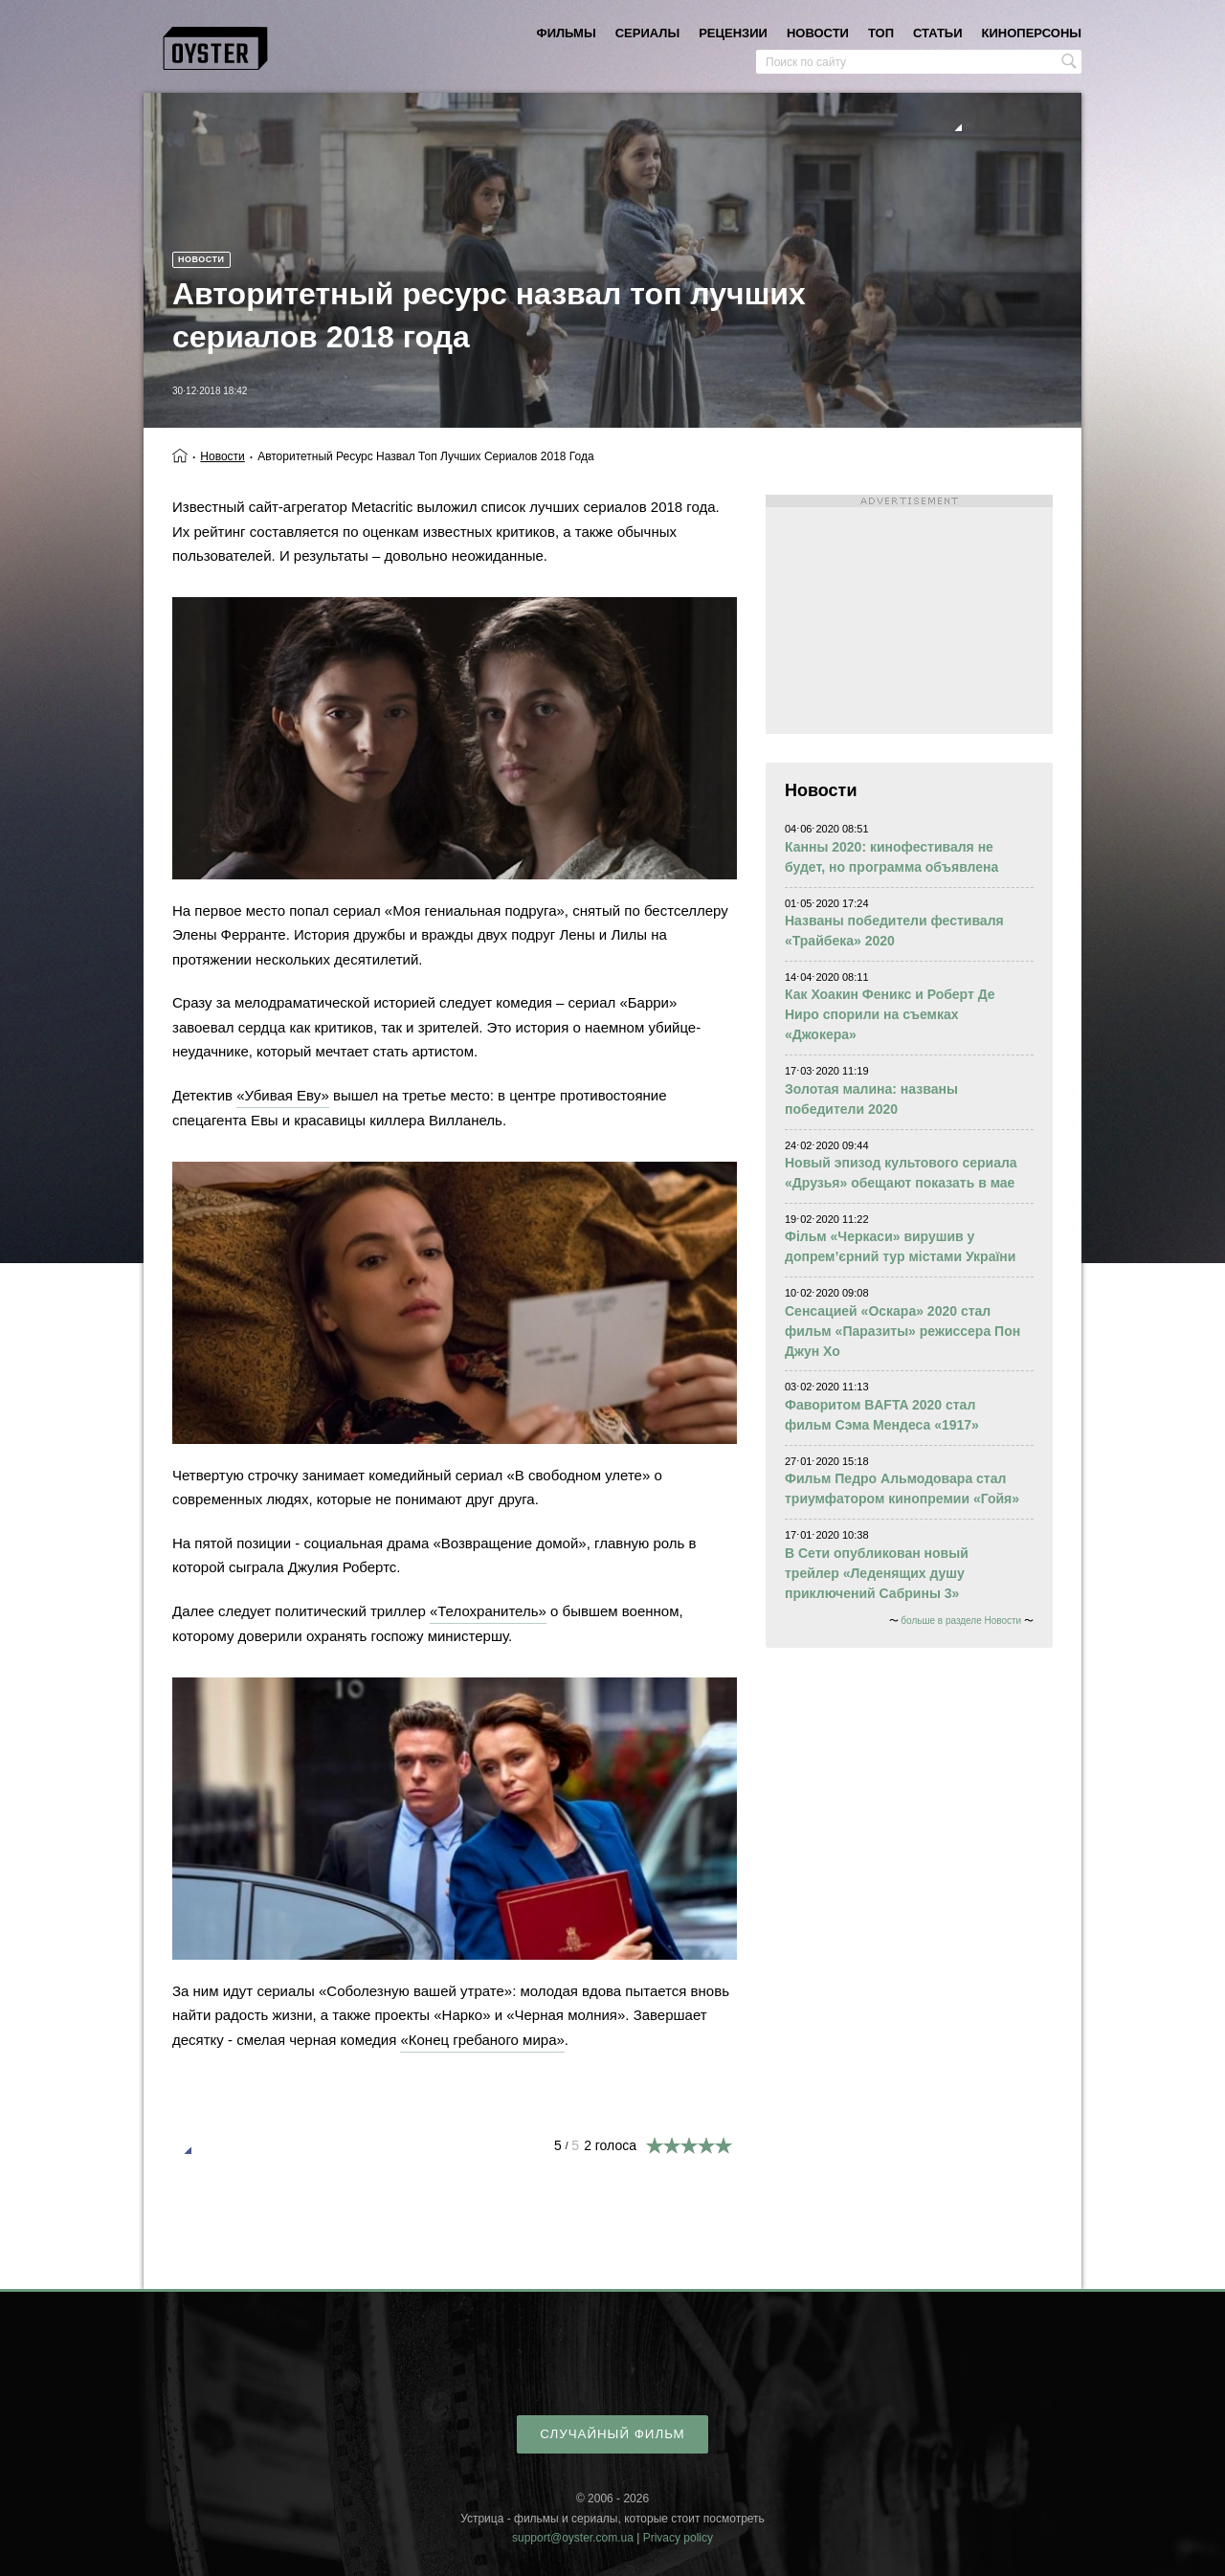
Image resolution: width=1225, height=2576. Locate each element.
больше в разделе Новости (961, 1620)
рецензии (733, 33)
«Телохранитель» (488, 1611)
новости (818, 33)
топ (881, 33)
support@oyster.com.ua (573, 2537)
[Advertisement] (909, 614)
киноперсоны (1031, 33)
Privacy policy (678, 2537)
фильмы (566, 33)
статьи (938, 33)
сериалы (647, 33)
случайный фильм (612, 2434)
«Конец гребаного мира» (482, 2040)
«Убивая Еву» (282, 1095)
